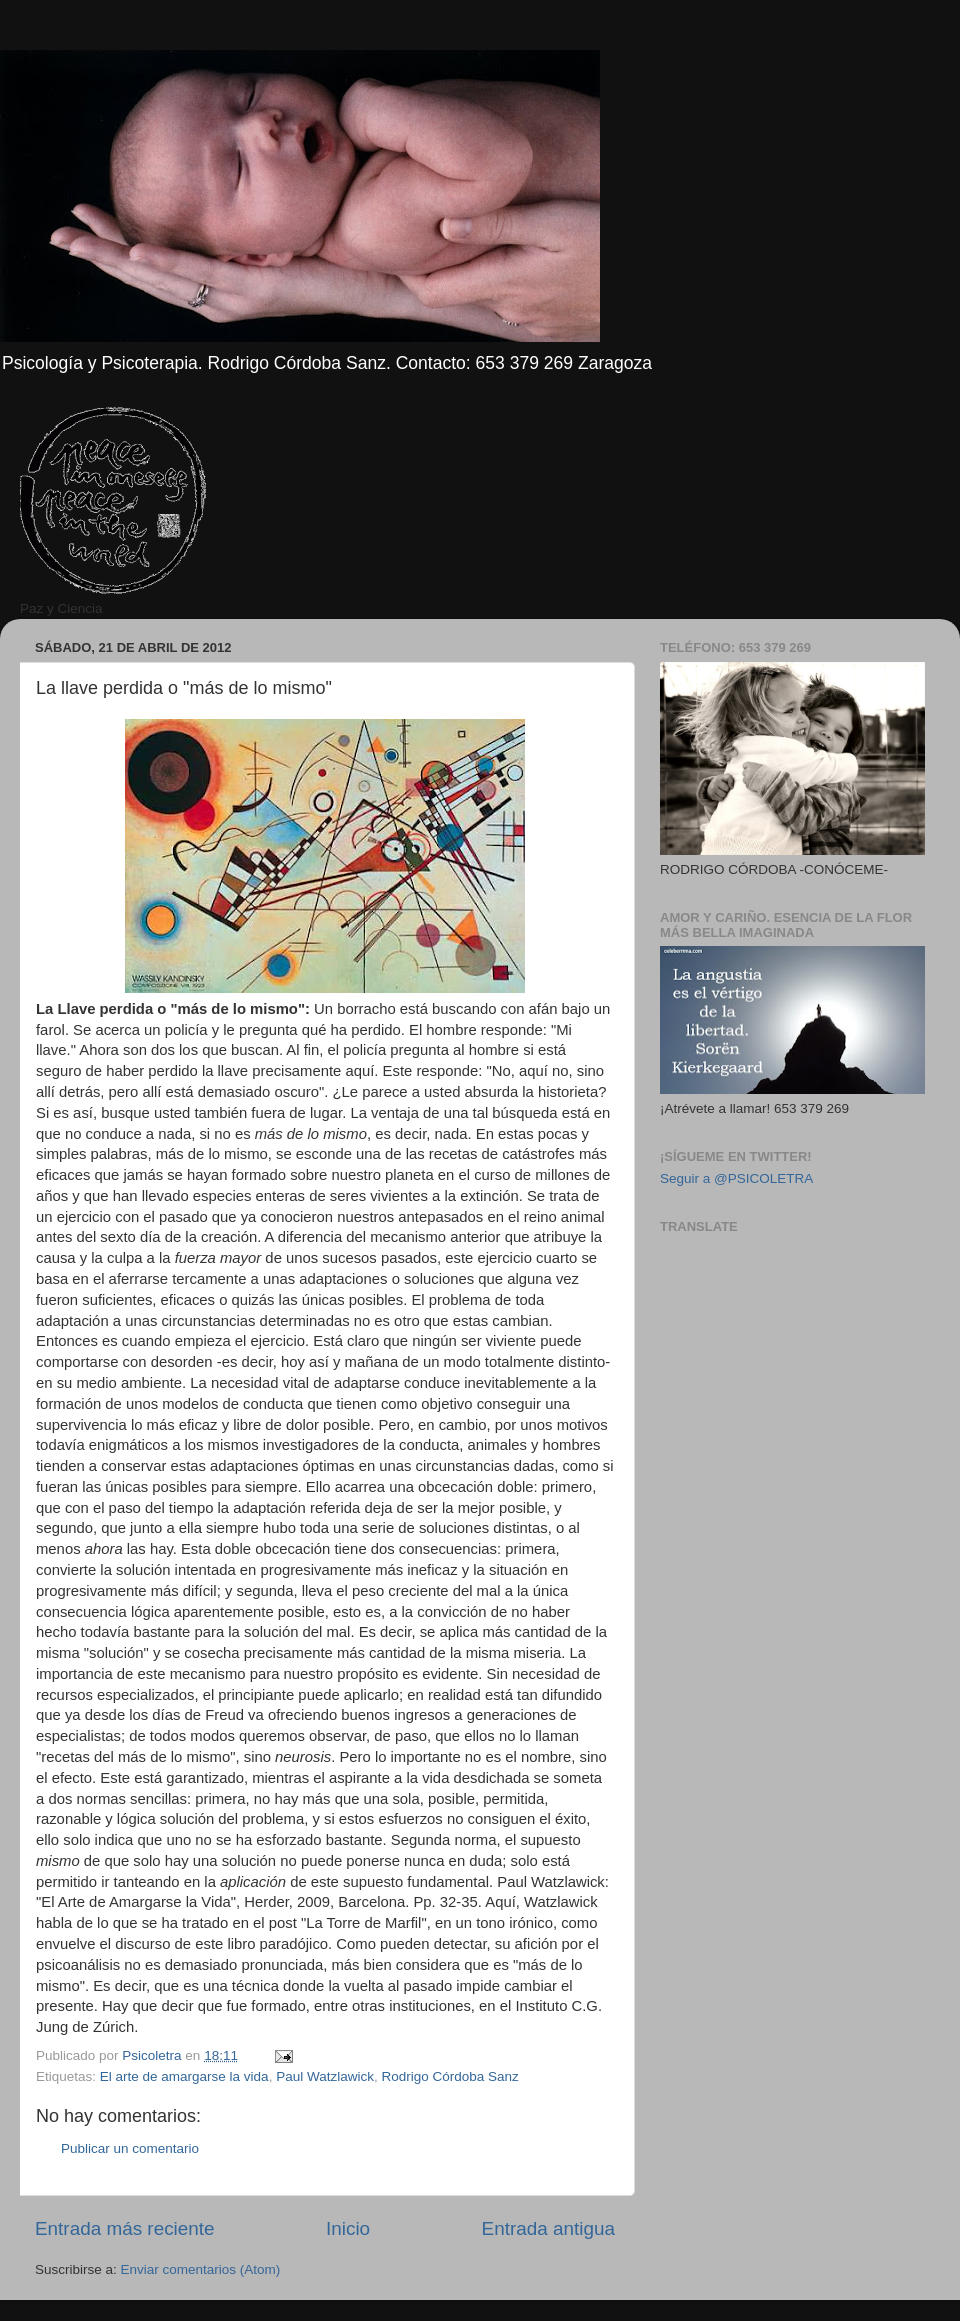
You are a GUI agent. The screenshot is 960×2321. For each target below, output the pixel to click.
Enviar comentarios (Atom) (201, 2269)
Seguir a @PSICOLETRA (736, 1178)
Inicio (348, 2228)
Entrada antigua (548, 2228)
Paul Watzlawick (325, 2076)
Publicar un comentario (130, 2148)
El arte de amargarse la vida (184, 2076)
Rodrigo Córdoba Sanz (449, 2076)
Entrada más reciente (125, 2228)
